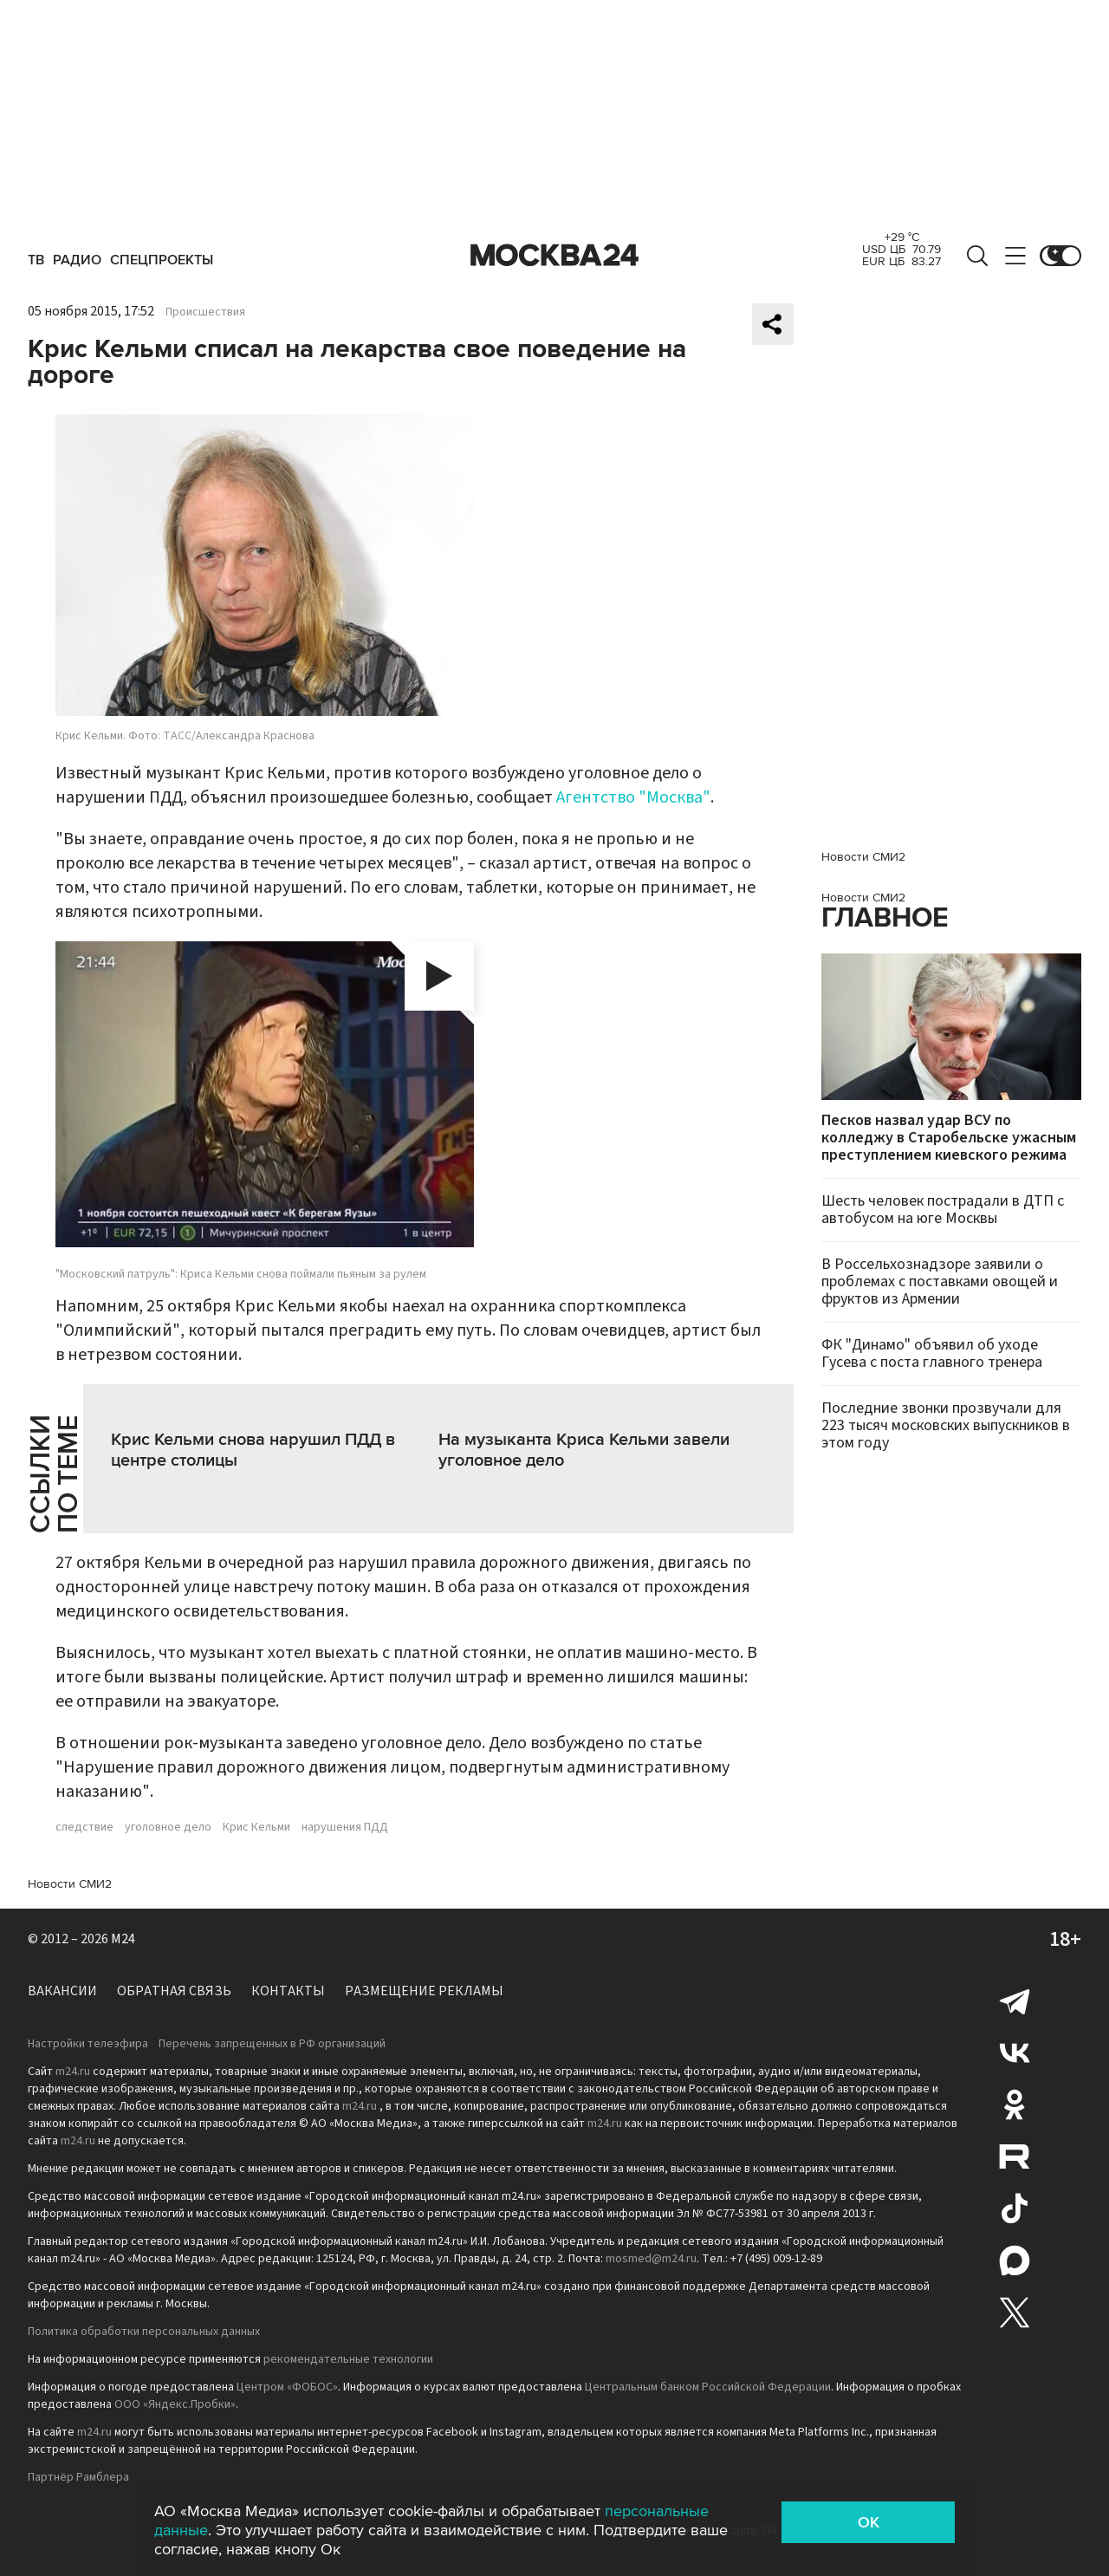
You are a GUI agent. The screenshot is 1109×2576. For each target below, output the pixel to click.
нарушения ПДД (345, 1827)
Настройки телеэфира (88, 2043)
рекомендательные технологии (348, 2359)
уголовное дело (168, 1827)
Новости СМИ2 (70, 1884)
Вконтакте (1014, 2052)
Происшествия (205, 312)
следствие (84, 1827)
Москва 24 (554, 256)
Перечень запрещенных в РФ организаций (272, 2043)
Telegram (1014, 2000)
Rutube (1014, 2156)
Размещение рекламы (424, 1990)
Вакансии (62, 1990)
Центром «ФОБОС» (287, 2387)
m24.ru (72, 2071)
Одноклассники (1014, 2104)
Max (1014, 2260)
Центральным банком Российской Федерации (708, 2387)
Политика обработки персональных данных (144, 2331)
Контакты (288, 1990)
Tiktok (1014, 2208)
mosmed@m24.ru (651, 2258)
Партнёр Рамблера (78, 2477)
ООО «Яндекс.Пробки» (175, 2404)
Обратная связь (174, 1990)
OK (868, 2522)
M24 (123, 1938)
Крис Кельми (256, 1827)
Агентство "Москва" (633, 797)
